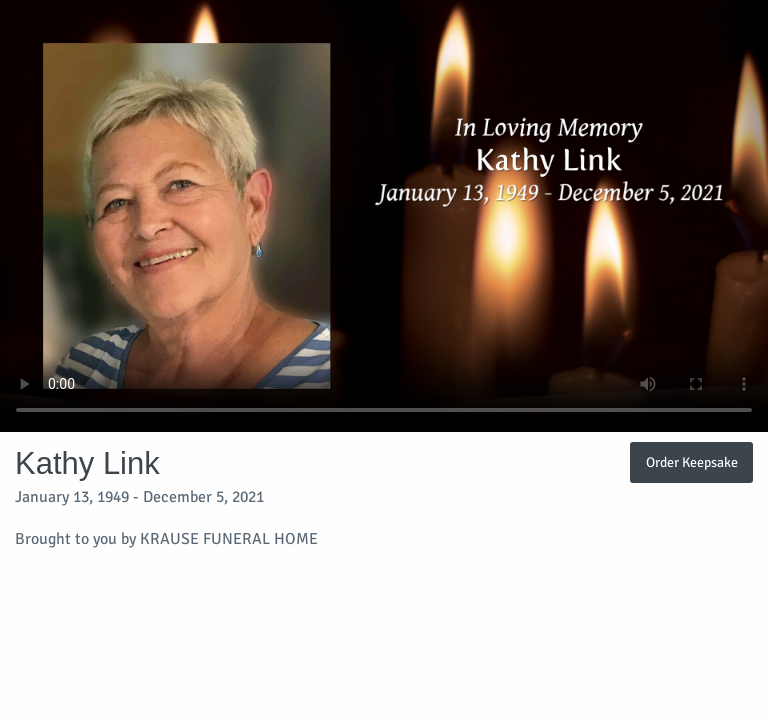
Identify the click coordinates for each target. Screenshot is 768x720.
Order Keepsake (692, 462)
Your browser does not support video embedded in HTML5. (384, 216)
